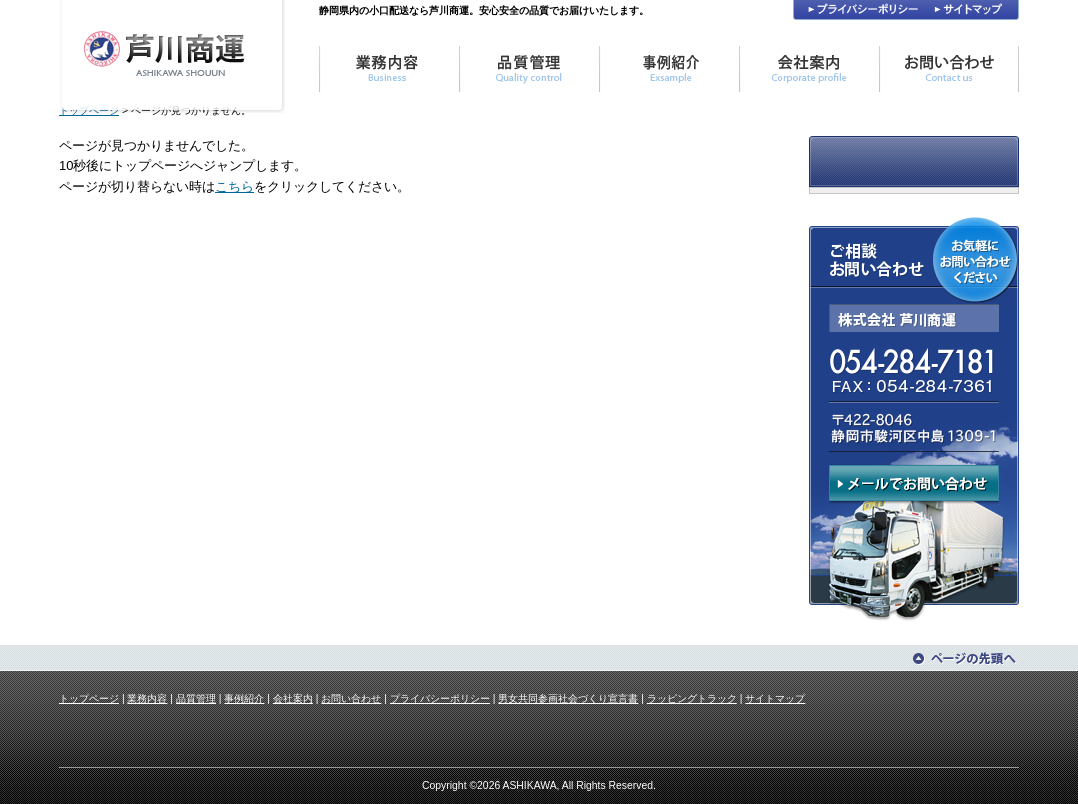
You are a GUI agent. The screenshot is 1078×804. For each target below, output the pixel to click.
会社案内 (293, 698)
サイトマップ (775, 698)
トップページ (89, 698)
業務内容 (147, 698)
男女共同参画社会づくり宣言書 (568, 698)
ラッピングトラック (692, 698)
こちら (234, 186)
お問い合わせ (351, 698)
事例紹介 (244, 698)
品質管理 (196, 698)
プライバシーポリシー (440, 698)
